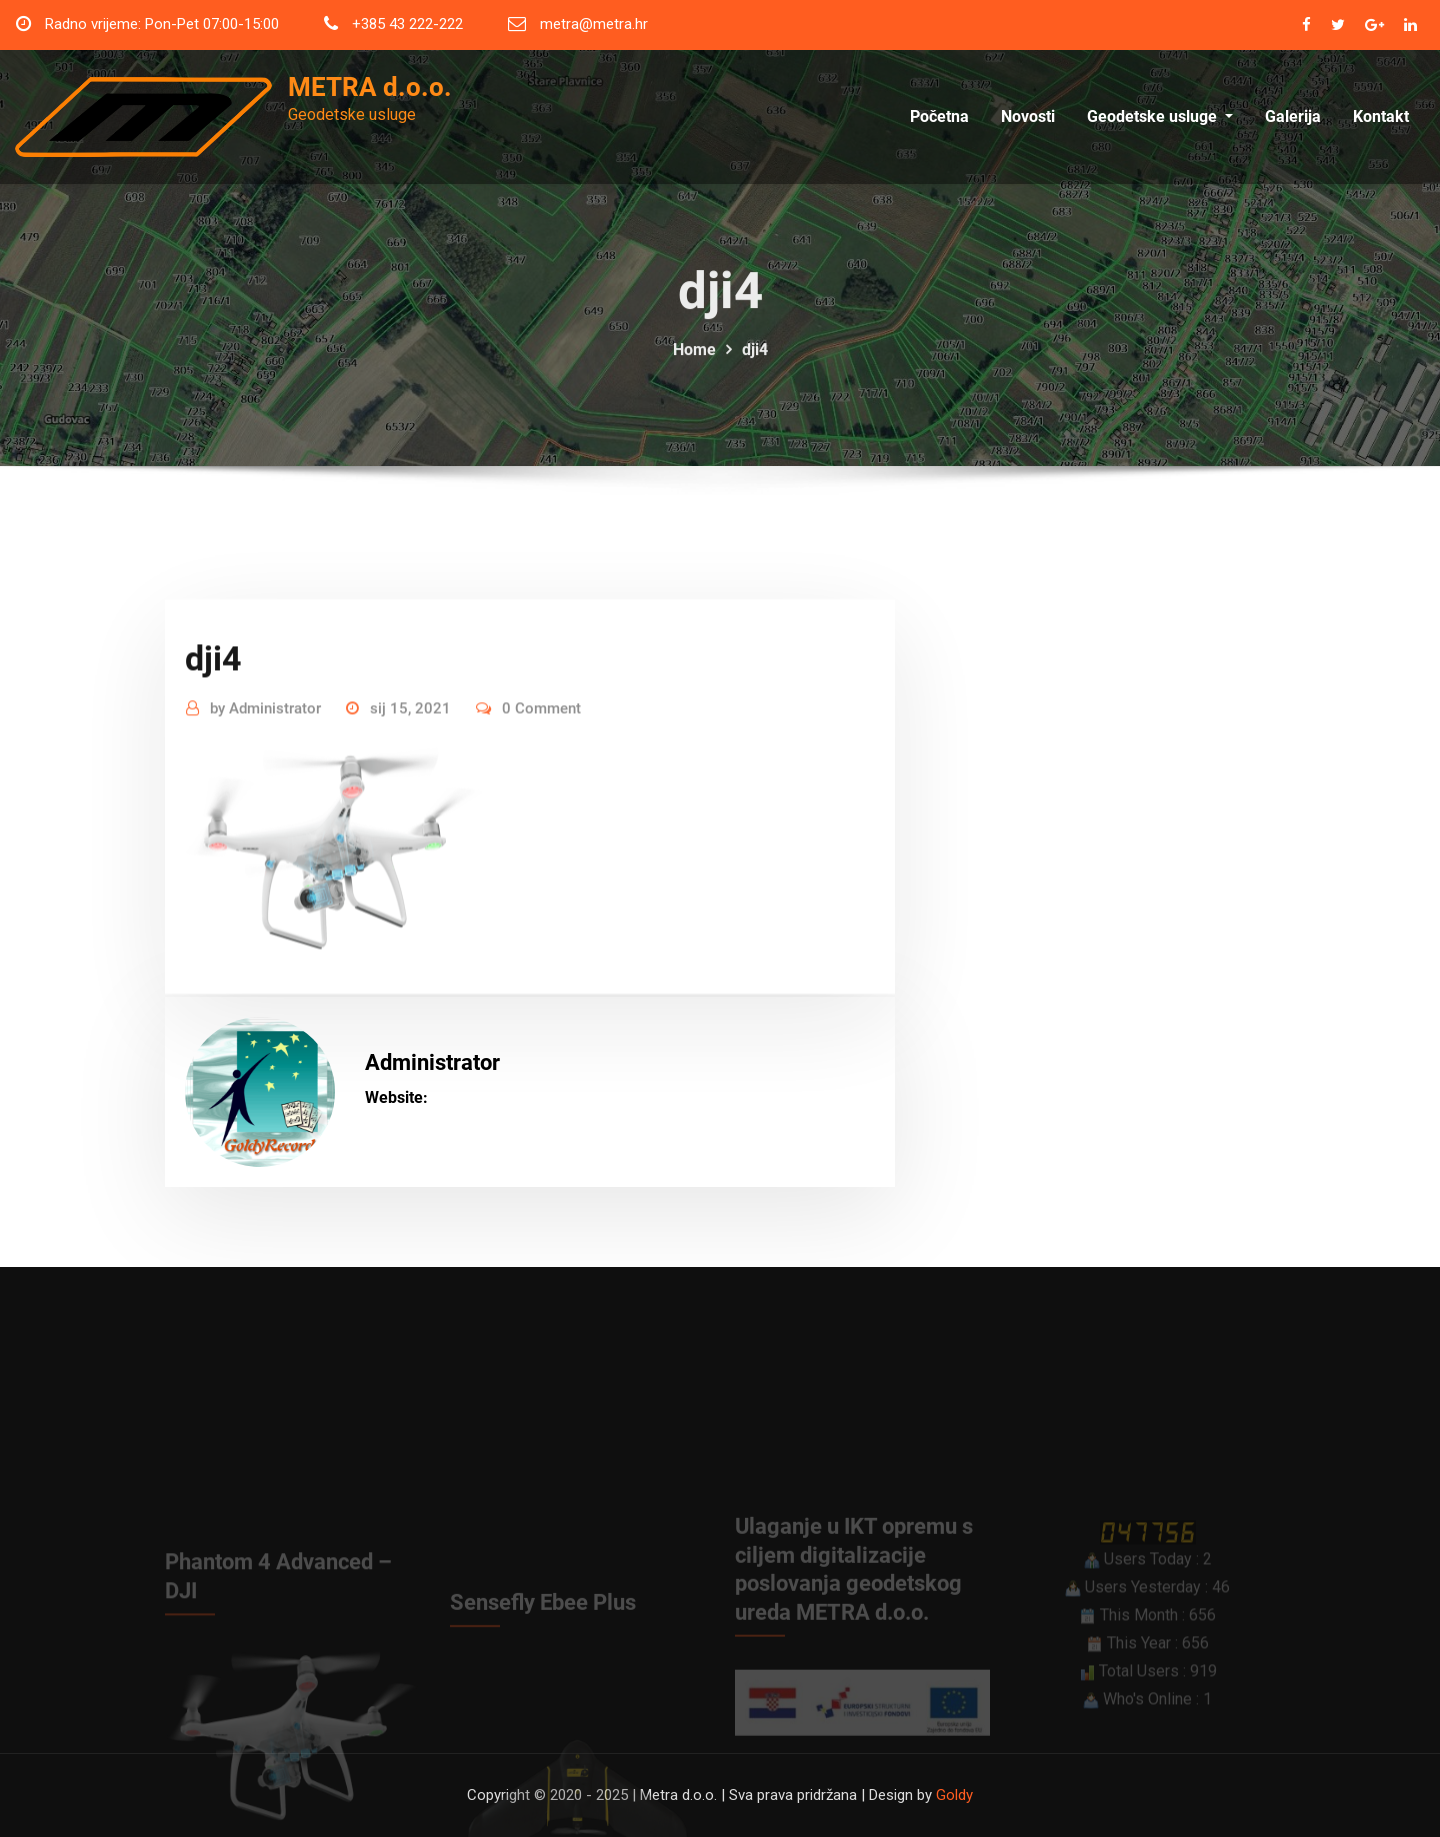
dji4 (755, 367)
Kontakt (1381, 117)
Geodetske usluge (1160, 117)
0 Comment (541, 779)
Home (694, 367)
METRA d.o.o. (370, 87)
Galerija (1293, 117)
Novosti (1028, 117)
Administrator (265, 779)
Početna (939, 117)
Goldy (954, 1795)
